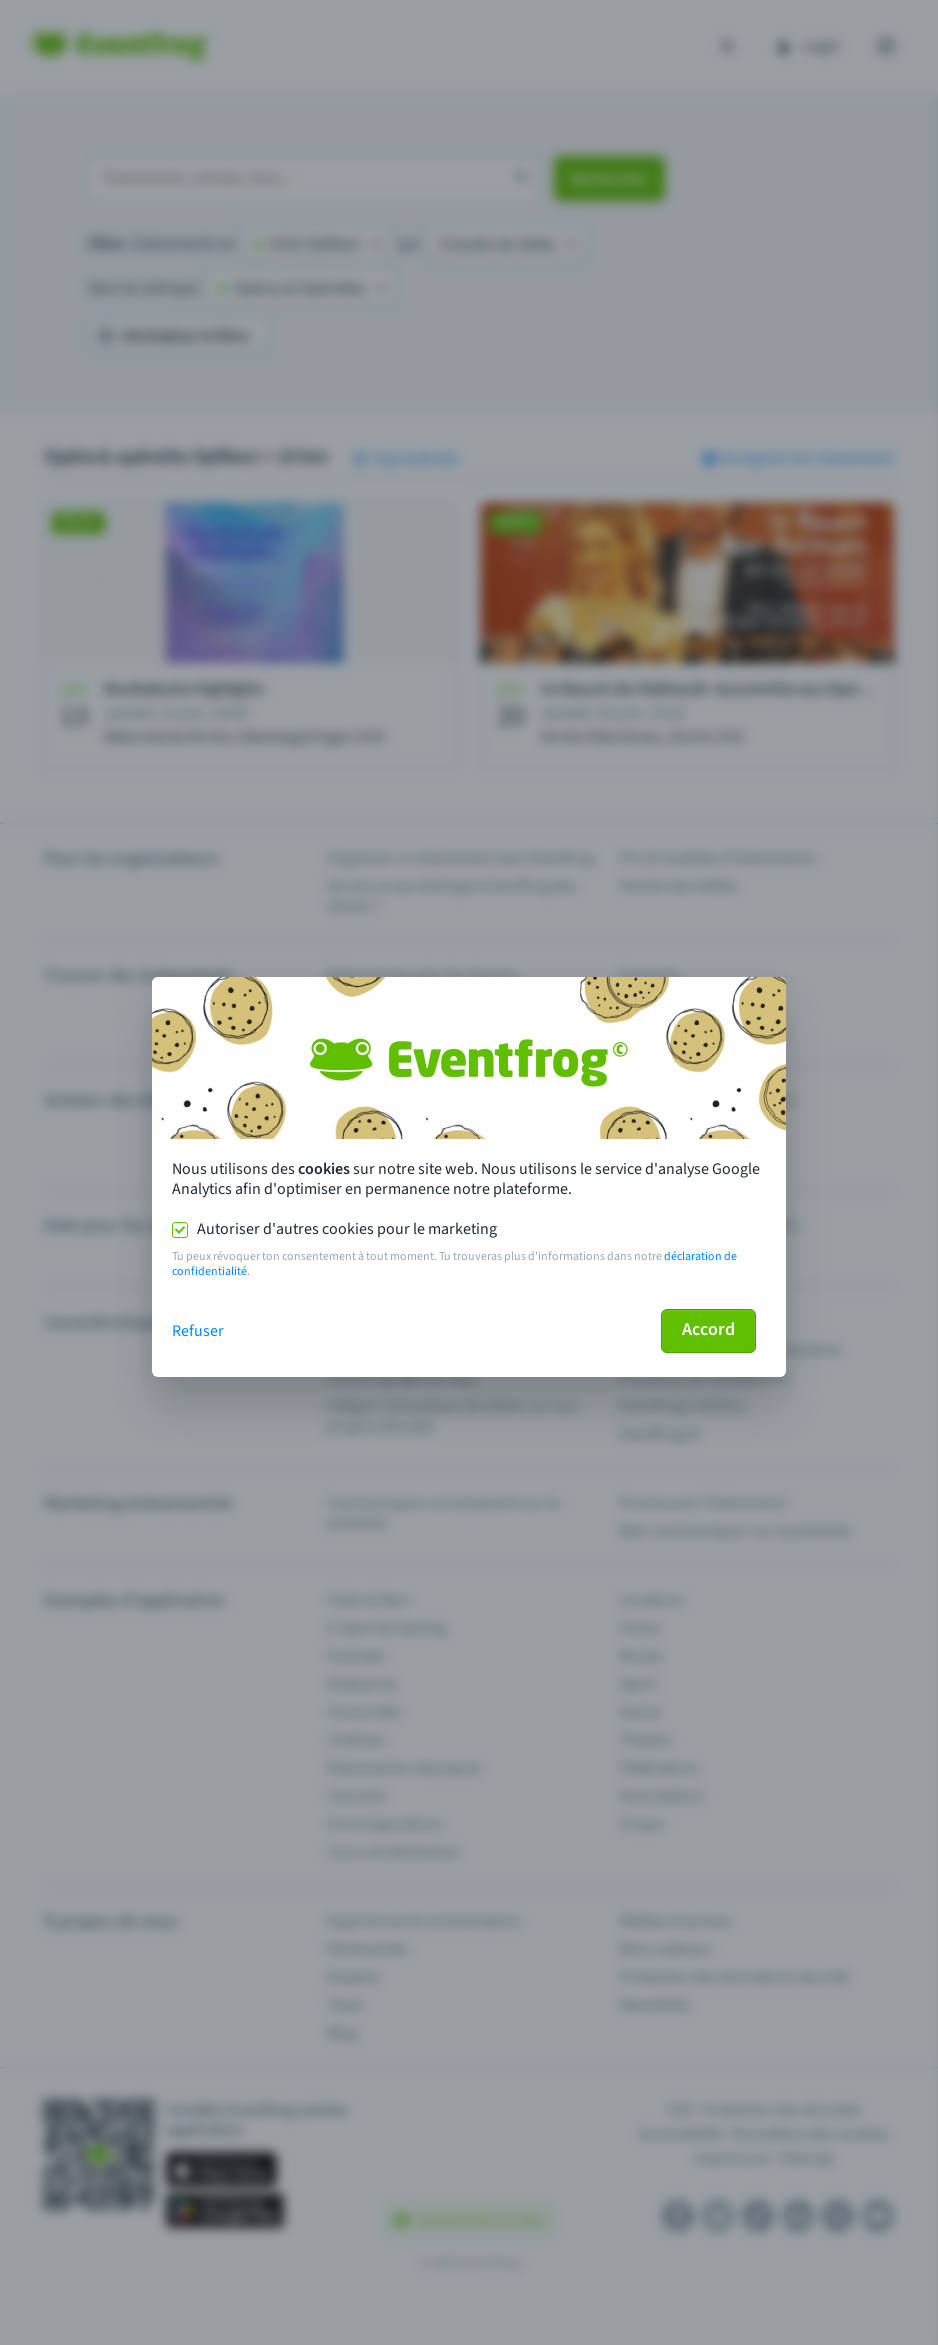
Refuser (198, 1331)
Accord (708, 1329)
